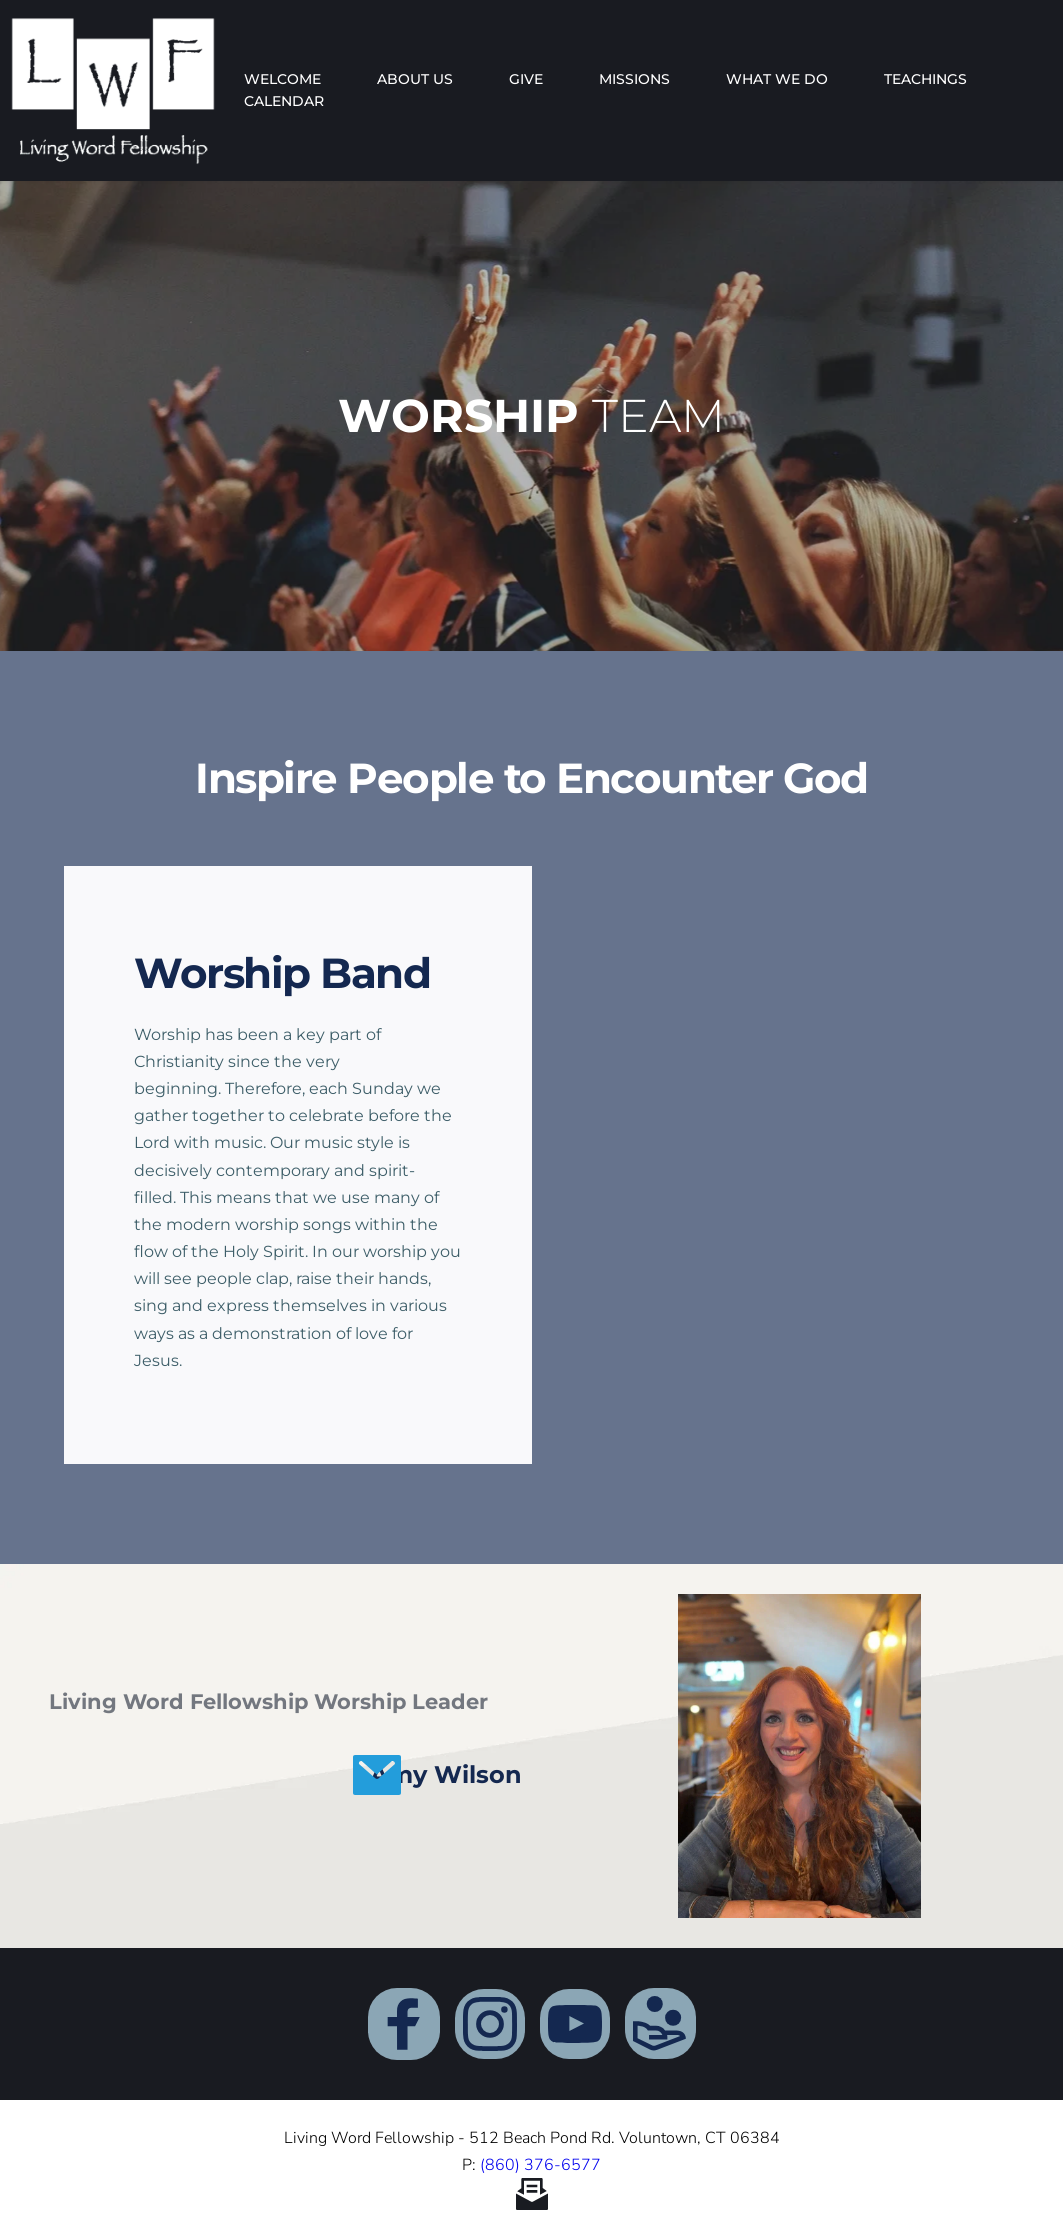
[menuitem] (282, 79)
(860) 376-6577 (540, 2165)
